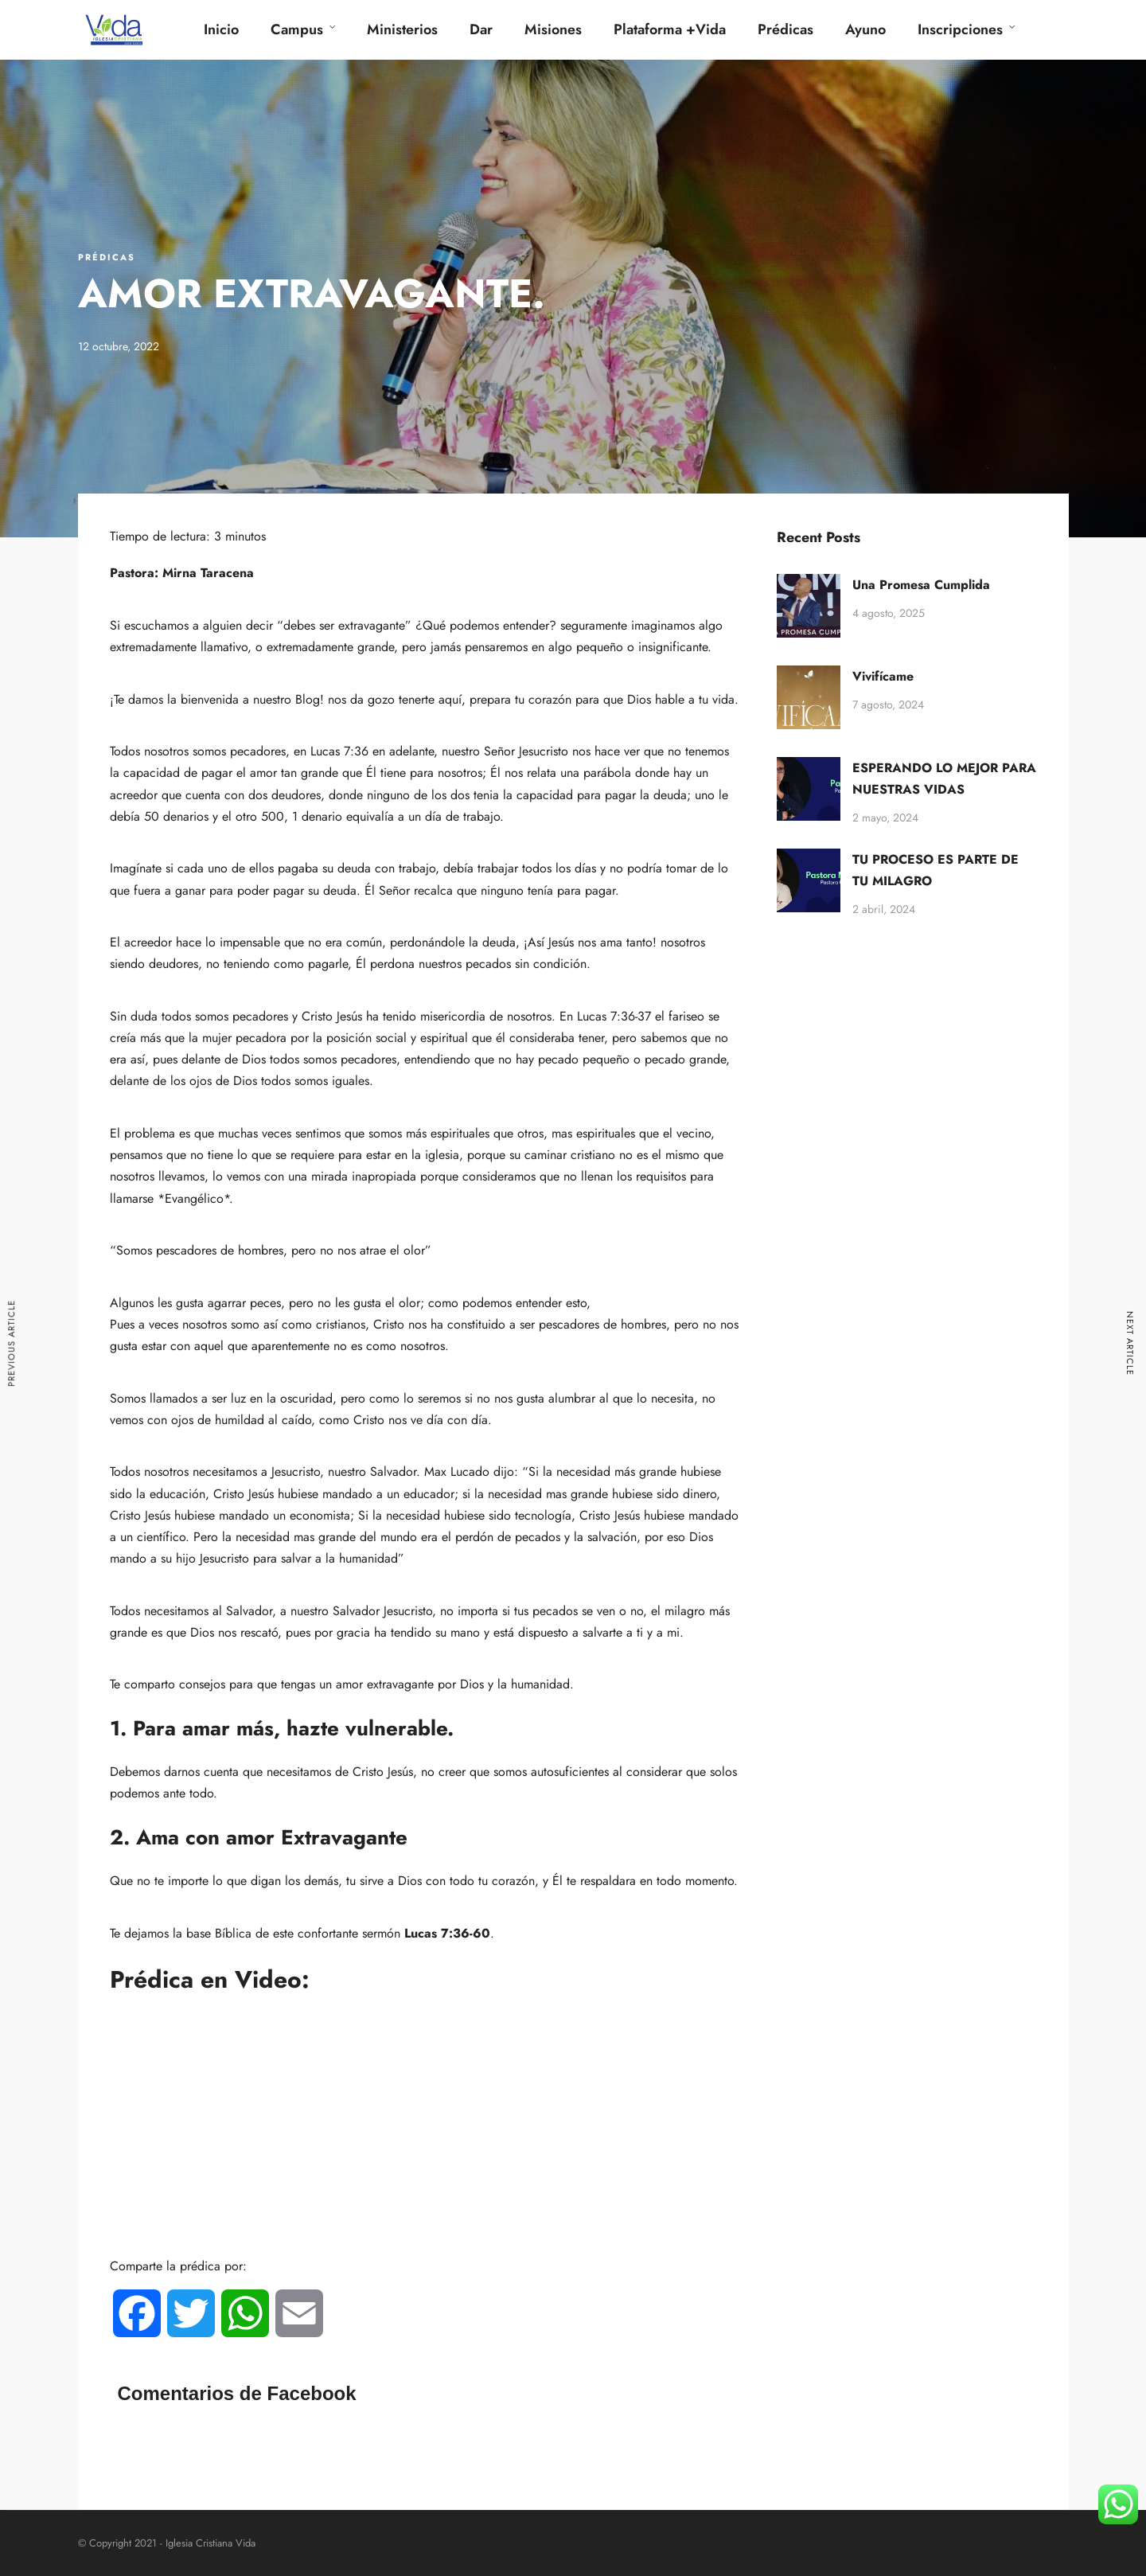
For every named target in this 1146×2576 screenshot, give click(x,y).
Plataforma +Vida (670, 29)
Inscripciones (960, 29)
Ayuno (865, 29)
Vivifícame (883, 676)
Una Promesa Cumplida (921, 585)
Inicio (221, 29)
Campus (297, 29)
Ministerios (402, 29)
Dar (481, 29)
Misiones (553, 29)
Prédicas (785, 29)
